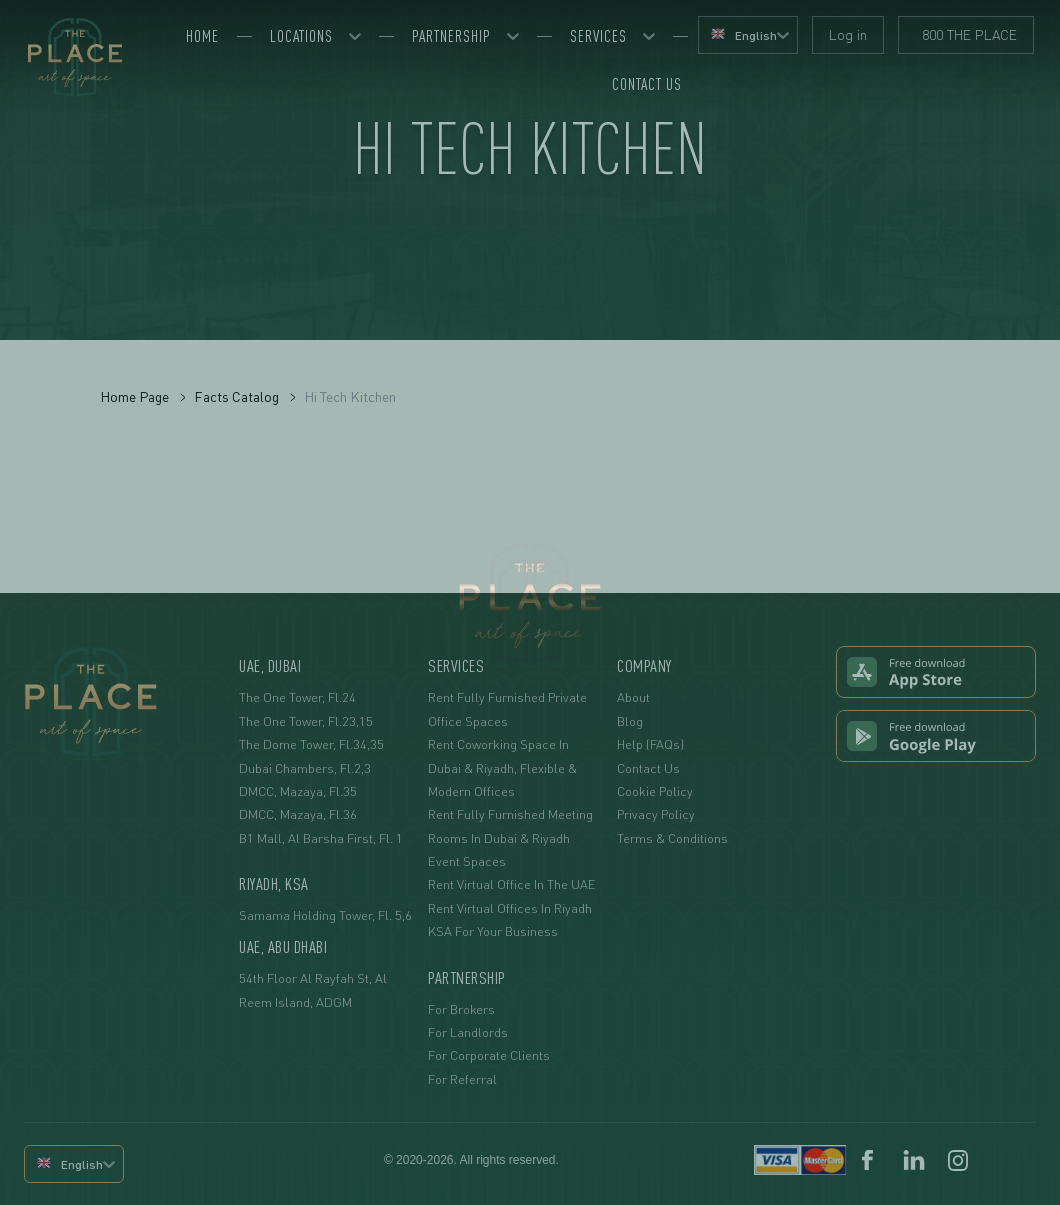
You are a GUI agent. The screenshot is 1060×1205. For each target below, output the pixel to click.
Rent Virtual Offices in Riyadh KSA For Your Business (510, 919)
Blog (630, 721)
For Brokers (461, 1009)
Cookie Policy (655, 791)
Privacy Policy (656, 814)
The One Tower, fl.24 (297, 697)
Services (598, 36)
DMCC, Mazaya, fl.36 (298, 814)
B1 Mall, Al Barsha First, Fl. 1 (321, 838)
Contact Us (648, 768)
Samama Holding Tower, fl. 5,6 (325, 915)
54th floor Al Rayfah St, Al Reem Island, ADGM (313, 989)
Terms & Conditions (672, 838)
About (633, 697)
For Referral (462, 1079)
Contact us (647, 84)
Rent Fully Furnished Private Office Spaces (507, 708)
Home (202, 36)
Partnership (451, 36)
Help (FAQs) (650, 744)
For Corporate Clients (489, 1055)
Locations (301, 36)
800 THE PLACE (966, 34)
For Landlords (468, 1032)
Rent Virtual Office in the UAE (512, 884)
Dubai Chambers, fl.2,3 (305, 768)
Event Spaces (467, 861)
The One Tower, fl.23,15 (306, 721)
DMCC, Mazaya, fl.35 (298, 791)
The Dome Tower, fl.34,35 (311, 744)
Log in (848, 34)
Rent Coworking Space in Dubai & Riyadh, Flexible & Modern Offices (502, 767)
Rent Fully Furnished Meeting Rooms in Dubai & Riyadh (510, 825)
